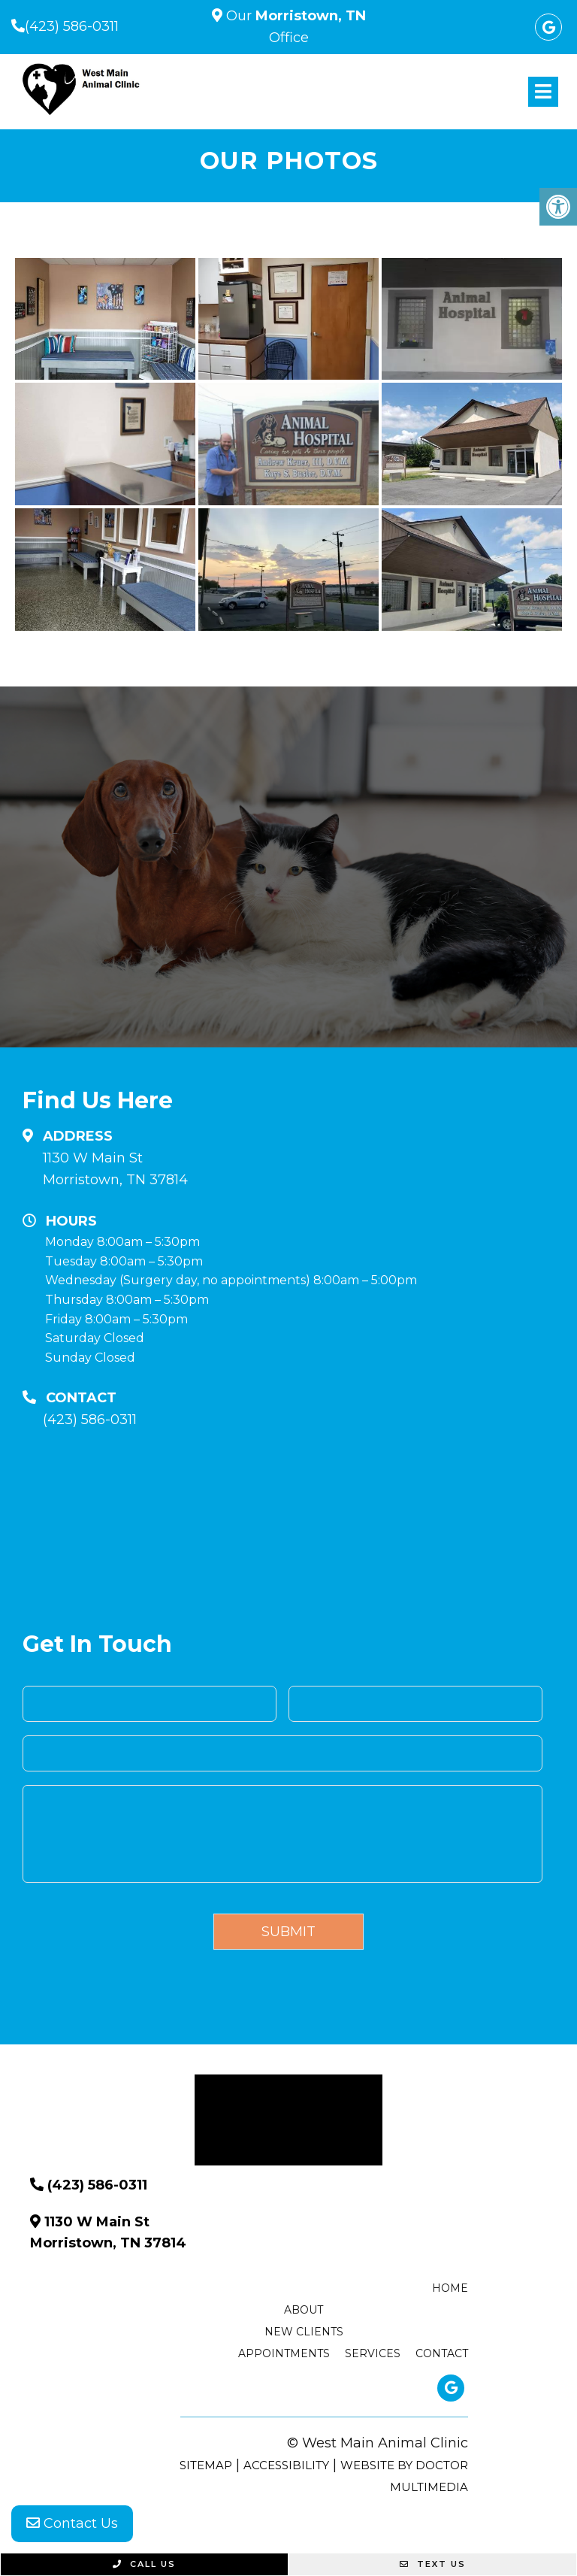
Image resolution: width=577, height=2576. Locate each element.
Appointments (284, 2353)
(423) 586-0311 (72, 26)
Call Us (144, 2564)
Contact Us (72, 2523)
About (303, 2310)
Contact (441, 2353)
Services (372, 2353)
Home (450, 2288)
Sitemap (206, 2465)
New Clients (303, 2331)
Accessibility (286, 2465)
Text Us (433, 2564)
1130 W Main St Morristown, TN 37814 (115, 1169)
